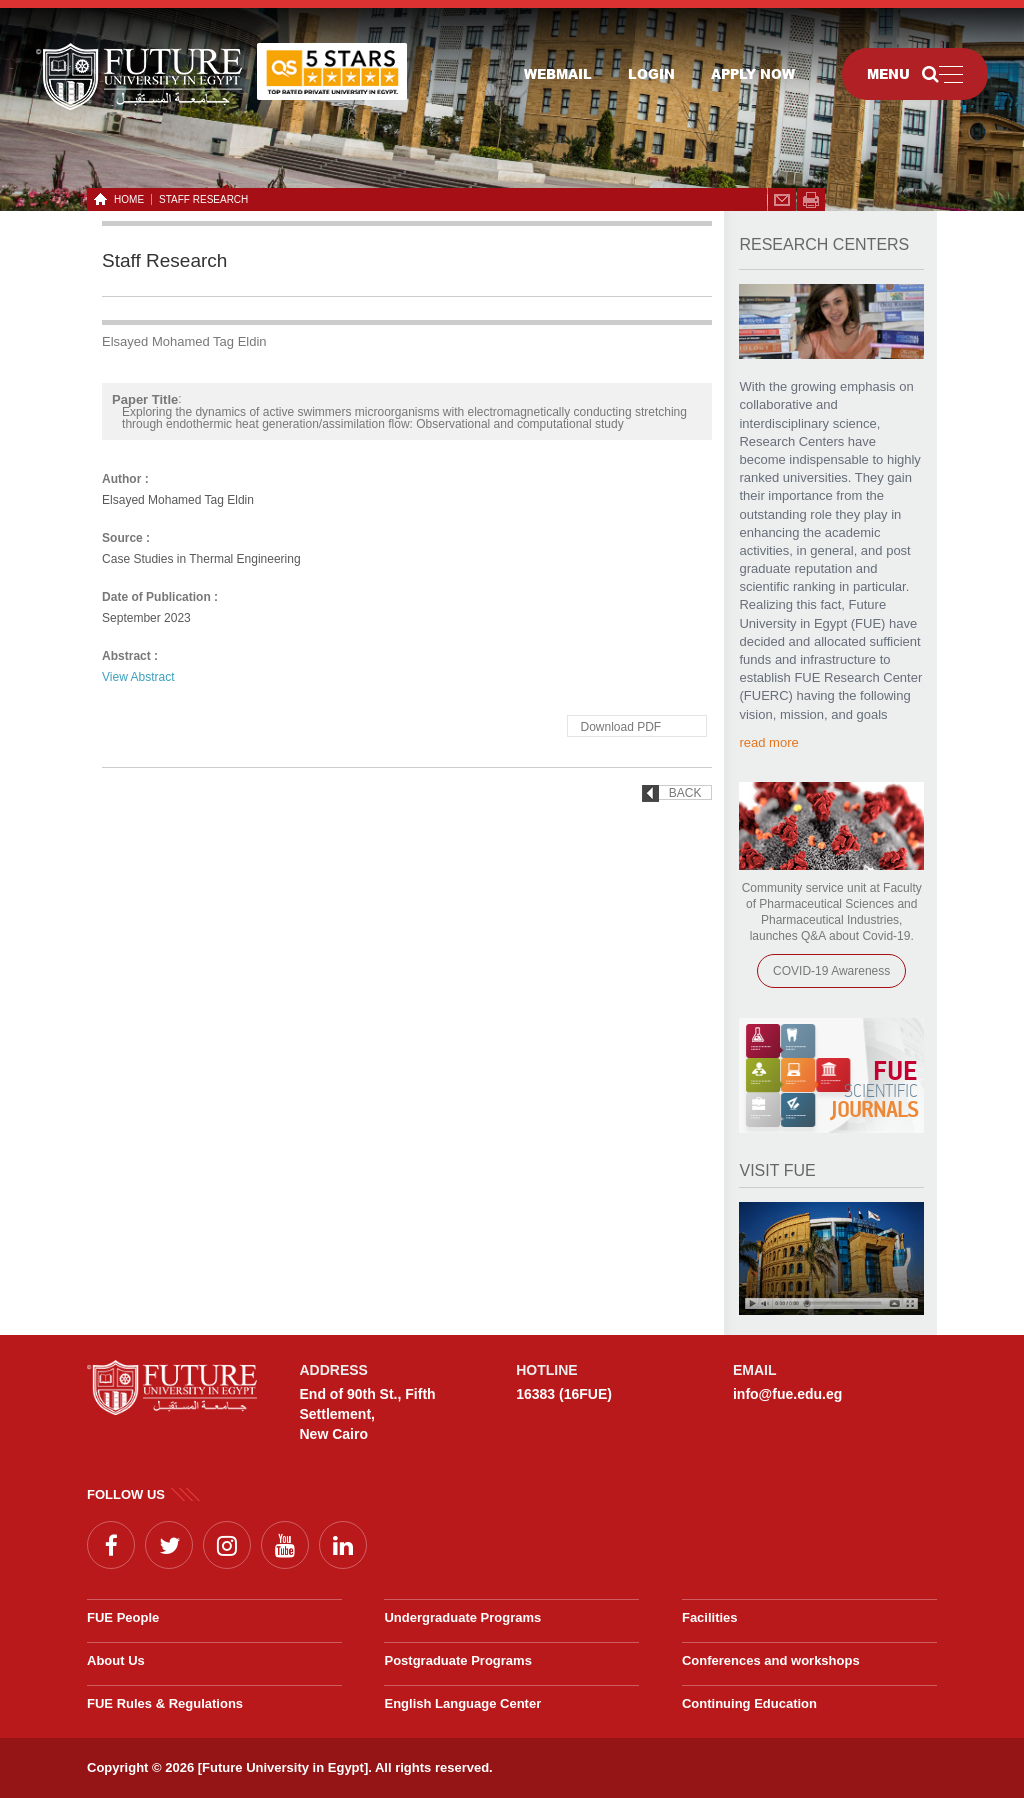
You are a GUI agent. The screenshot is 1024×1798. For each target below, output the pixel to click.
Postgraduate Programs (457, 1660)
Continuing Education (749, 1703)
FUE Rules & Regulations (165, 1703)
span (811, 200)
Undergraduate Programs (462, 1617)
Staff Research (203, 199)
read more (768, 742)
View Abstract (138, 677)
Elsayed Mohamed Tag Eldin (184, 341)
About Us (116, 1660)
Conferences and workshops (771, 1660)
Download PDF (620, 727)
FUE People (123, 1617)
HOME (125, 199)
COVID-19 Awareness (831, 971)
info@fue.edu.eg (787, 1394)
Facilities (710, 1617)
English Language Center (462, 1703)
